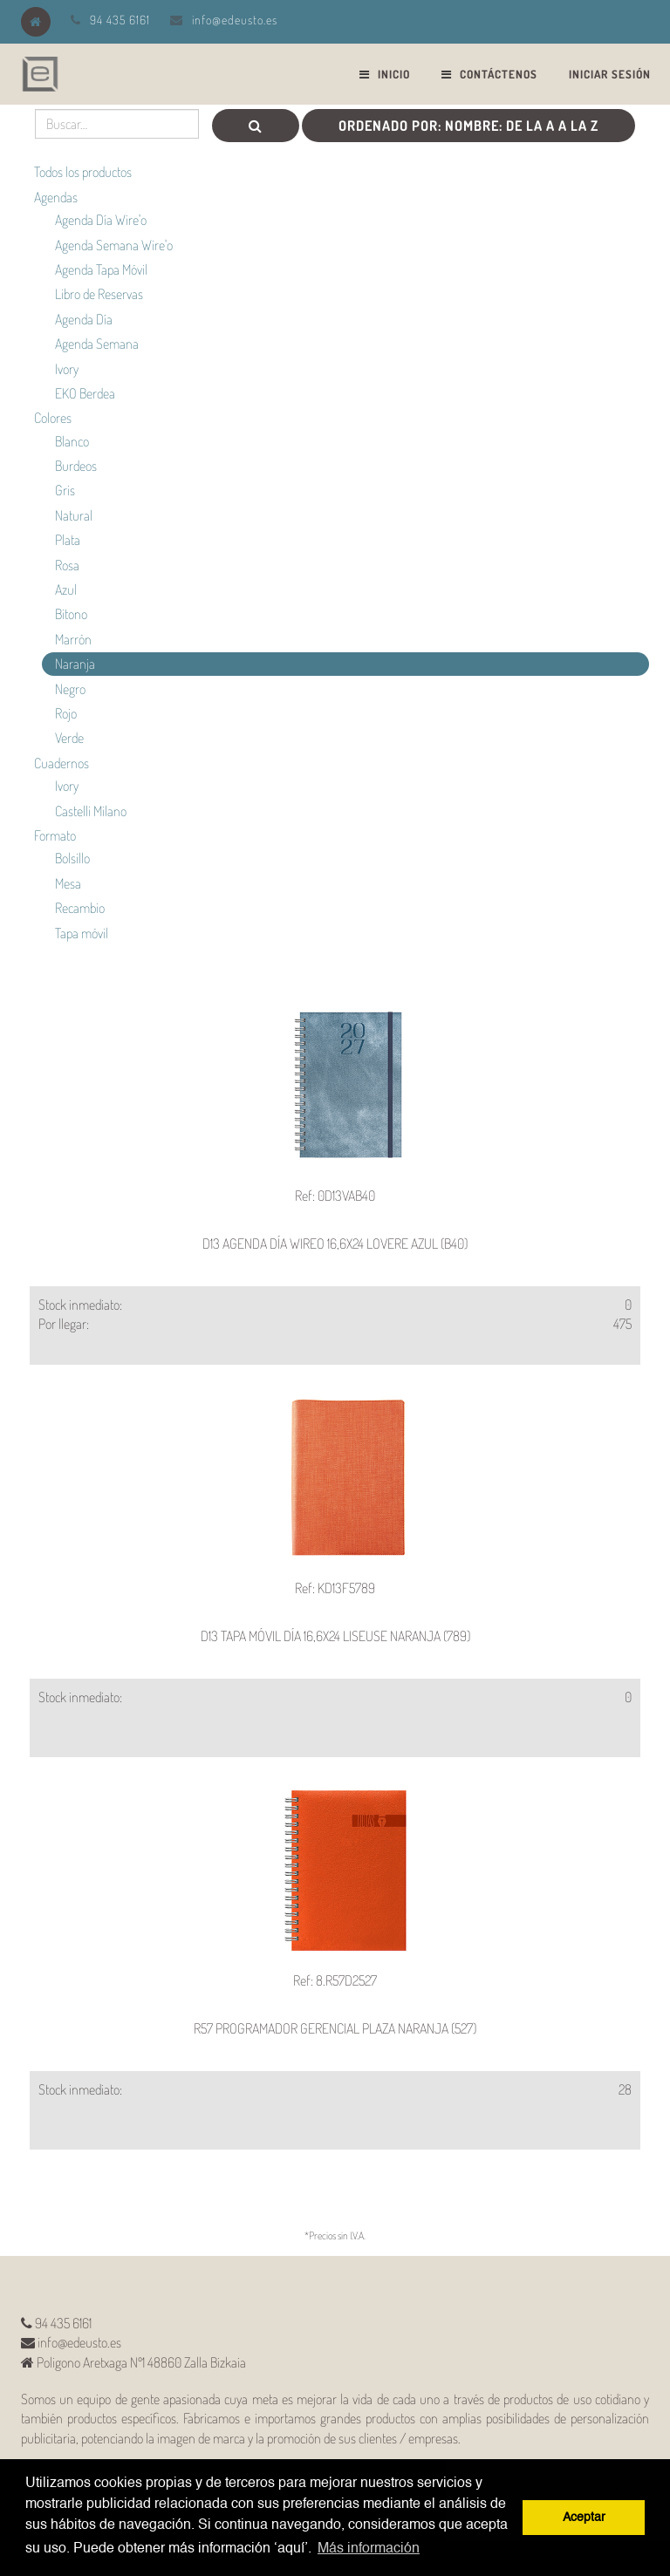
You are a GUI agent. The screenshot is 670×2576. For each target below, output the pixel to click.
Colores (53, 417)
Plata (67, 540)
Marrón (73, 639)
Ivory (67, 369)
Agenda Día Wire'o (101, 219)
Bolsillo (72, 858)
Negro (70, 689)
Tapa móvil (81, 933)
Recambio (80, 908)
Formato (55, 835)
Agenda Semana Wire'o (114, 245)
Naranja (75, 663)
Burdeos (76, 465)
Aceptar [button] (584, 2517)
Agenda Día (84, 319)
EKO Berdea (85, 393)
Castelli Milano (90, 811)
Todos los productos (83, 172)
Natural (73, 515)
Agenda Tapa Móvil (101, 269)
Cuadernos (61, 763)
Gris (65, 490)
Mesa (68, 883)
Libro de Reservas (99, 294)
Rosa (67, 565)
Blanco (72, 441)
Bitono (71, 614)
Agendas (56, 197)
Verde (69, 737)
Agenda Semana (97, 343)
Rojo (66, 713)
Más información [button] (369, 2549)
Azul (66, 589)
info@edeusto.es (234, 19)
